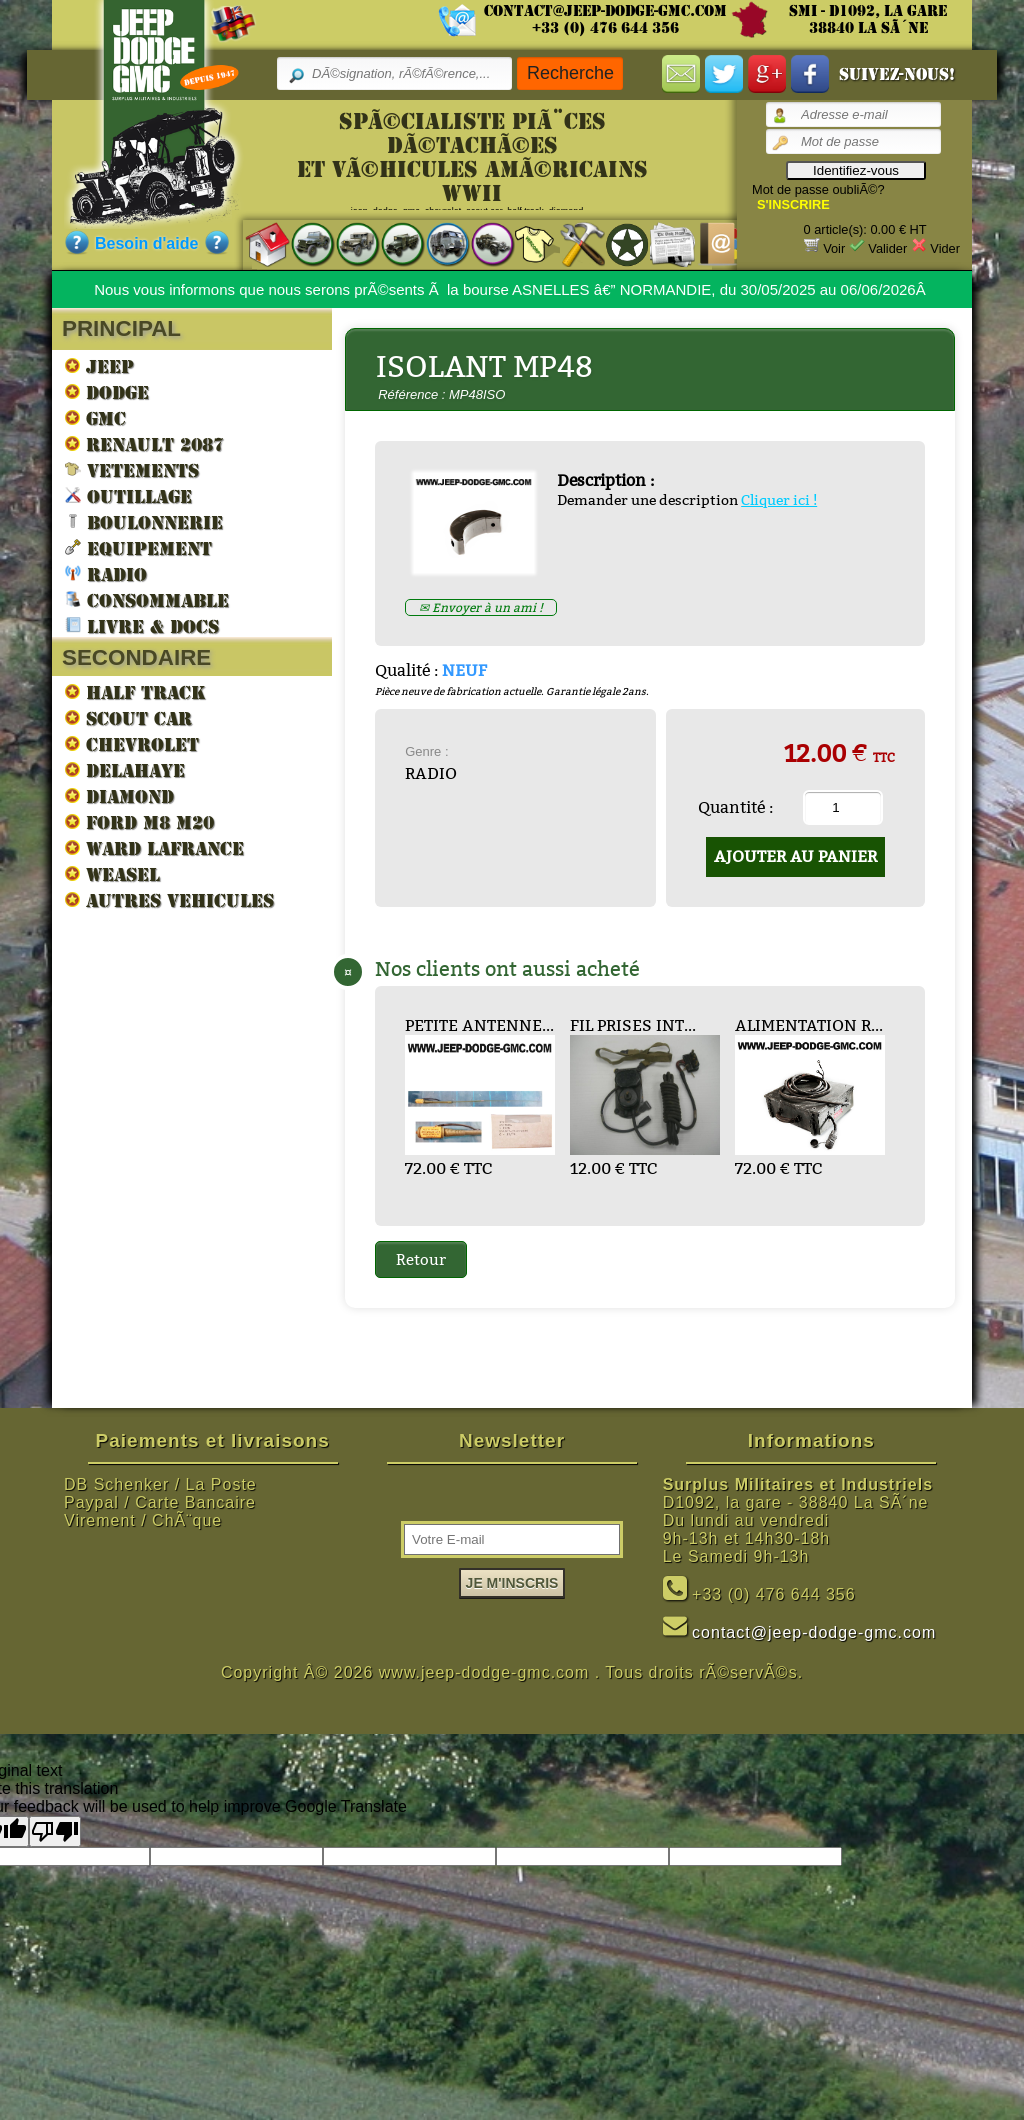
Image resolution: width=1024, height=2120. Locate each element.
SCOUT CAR (128, 718)
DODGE (107, 392)
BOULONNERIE (144, 521)
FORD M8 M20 (139, 822)
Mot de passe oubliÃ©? (818, 189)
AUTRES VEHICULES (169, 900)
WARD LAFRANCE (154, 848)
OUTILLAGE (128, 495)
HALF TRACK (135, 692)
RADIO (106, 573)
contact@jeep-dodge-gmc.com (605, 11)
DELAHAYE (125, 770)
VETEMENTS (132, 469)
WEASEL (112, 874)
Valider (887, 248)
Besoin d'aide (146, 243)
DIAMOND (119, 796)
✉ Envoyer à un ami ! (481, 607)
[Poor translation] (55, 1831)
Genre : (426, 751)
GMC (95, 418)
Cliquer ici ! (779, 500)
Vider (945, 248)
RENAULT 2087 (144, 444)
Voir (834, 248)
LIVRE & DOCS (142, 625)
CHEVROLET (132, 744)
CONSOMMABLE (147, 599)
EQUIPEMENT (138, 547)
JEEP (99, 366)
